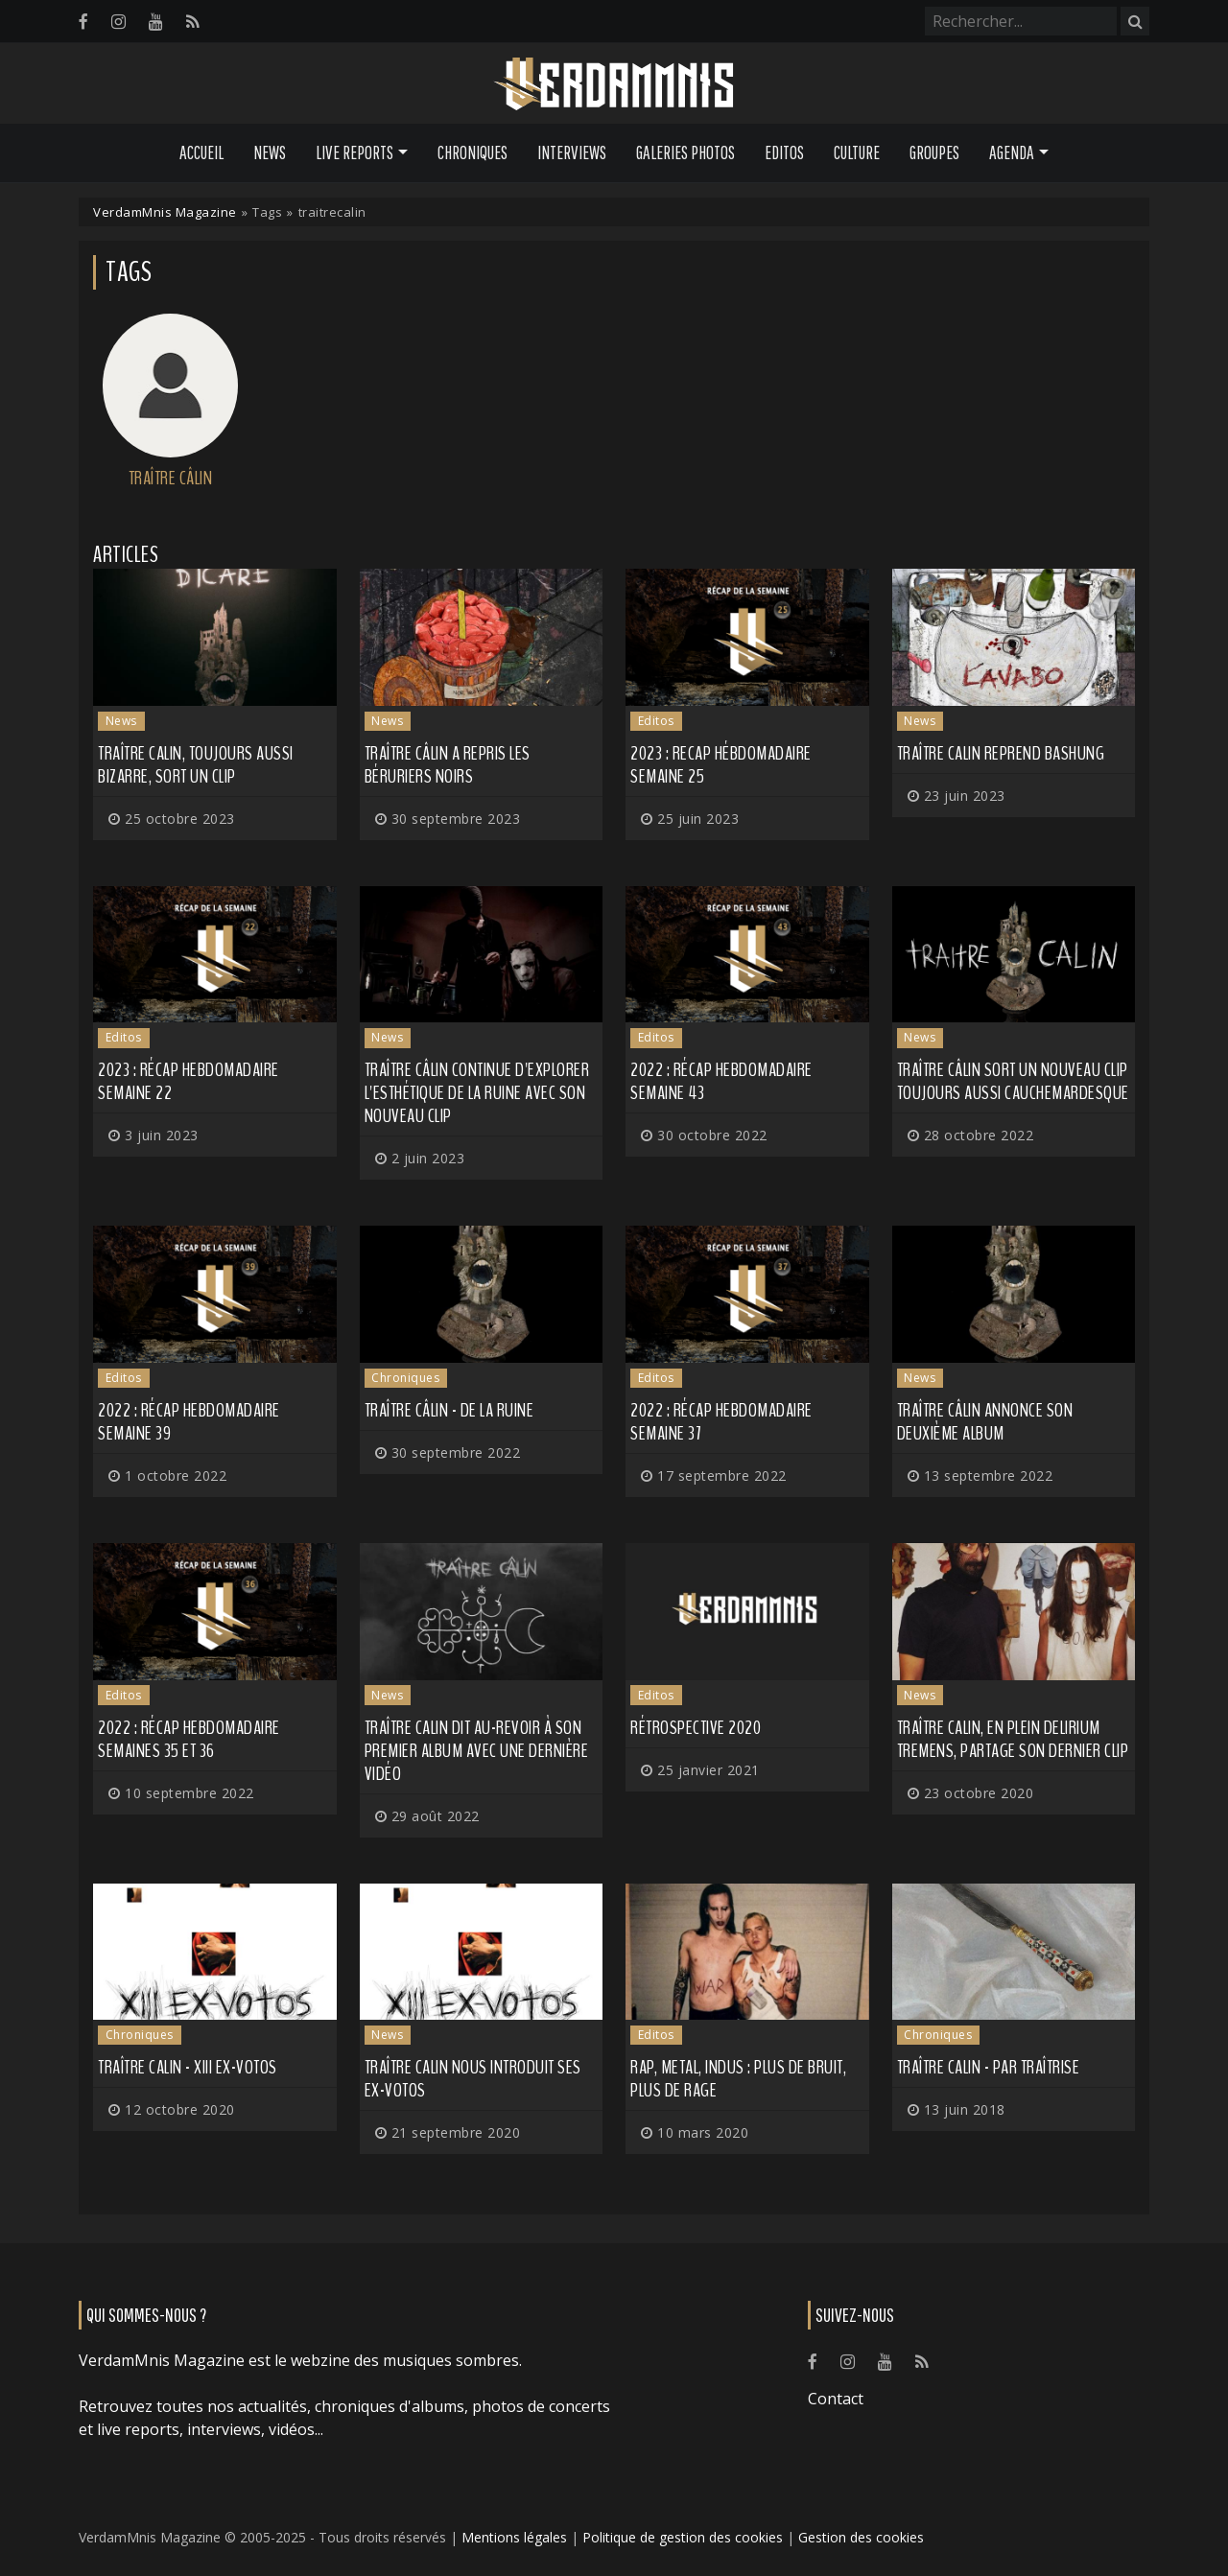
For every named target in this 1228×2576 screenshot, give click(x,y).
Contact (835, 2398)
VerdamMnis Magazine (165, 212)
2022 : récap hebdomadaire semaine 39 (189, 1421)
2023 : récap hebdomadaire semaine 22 (188, 1081)
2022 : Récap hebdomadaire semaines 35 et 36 (189, 1739)
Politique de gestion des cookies (682, 2537)
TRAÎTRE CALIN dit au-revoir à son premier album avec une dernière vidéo (477, 1751)
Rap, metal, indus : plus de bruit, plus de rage (738, 2078)
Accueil (201, 152)
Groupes (934, 152)
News (269, 152)
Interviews (571, 152)
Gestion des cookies (861, 2537)
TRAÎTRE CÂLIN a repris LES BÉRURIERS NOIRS (448, 764)
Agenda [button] (1011, 152)
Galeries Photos (685, 152)
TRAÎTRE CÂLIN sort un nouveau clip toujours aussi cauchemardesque (1013, 1081)
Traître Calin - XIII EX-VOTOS (187, 2067)
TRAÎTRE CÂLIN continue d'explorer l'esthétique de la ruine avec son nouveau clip (477, 1093)
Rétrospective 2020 (695, 1728)
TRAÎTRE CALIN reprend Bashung (1001, 753)
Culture (857, 152)
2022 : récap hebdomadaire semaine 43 (721, 1081)
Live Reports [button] (354, 152)
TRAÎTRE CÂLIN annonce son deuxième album (985, 1421)
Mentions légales (514, 2537)
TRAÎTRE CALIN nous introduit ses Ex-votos (473, 2078)
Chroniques (472, 152)
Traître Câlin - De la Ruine (449, 1410)
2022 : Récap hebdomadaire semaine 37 (721, 1421)
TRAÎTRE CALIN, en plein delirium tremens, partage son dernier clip (1013, 1739)
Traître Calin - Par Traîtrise (988, 2067)
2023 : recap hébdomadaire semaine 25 (721, 764)
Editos (784, 152)
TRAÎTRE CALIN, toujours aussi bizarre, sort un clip (196, 764)
